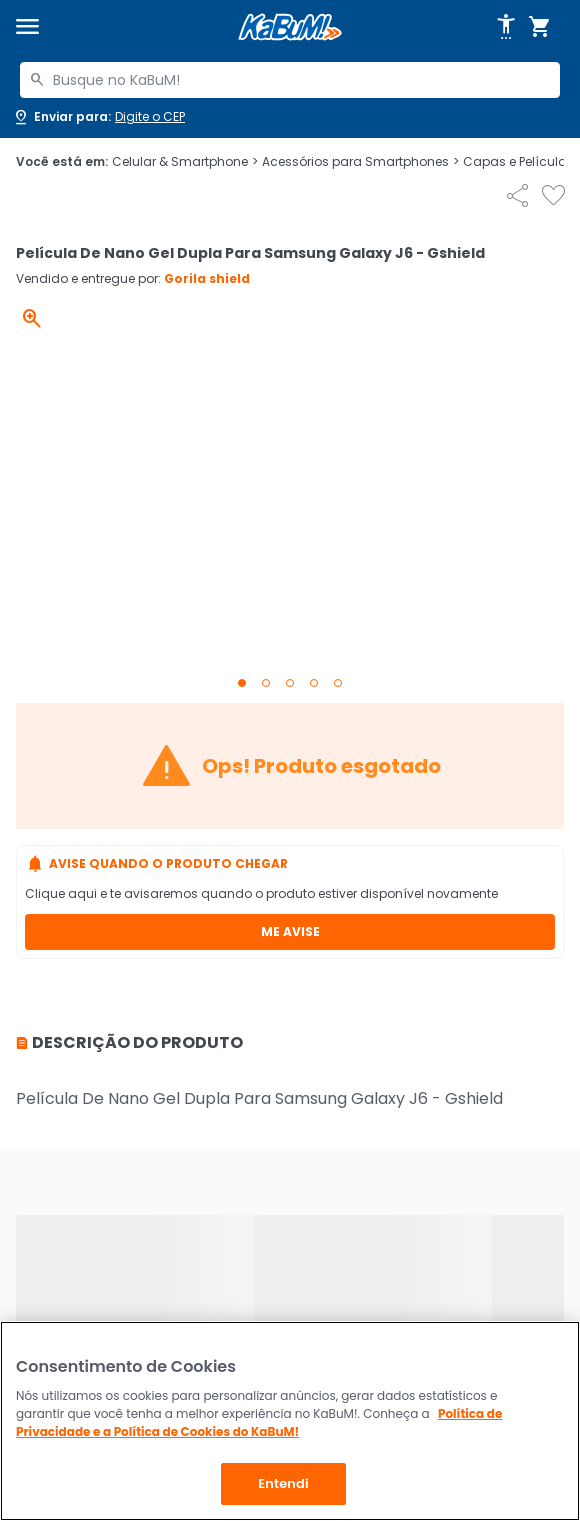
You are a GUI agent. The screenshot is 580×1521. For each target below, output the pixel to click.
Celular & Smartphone (185, 162)
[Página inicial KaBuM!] (290, 27)
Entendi (283, 1483)
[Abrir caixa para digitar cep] (98, 117)
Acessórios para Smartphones (360, 162)
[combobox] (290, 80)
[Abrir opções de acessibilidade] (506, 27)
